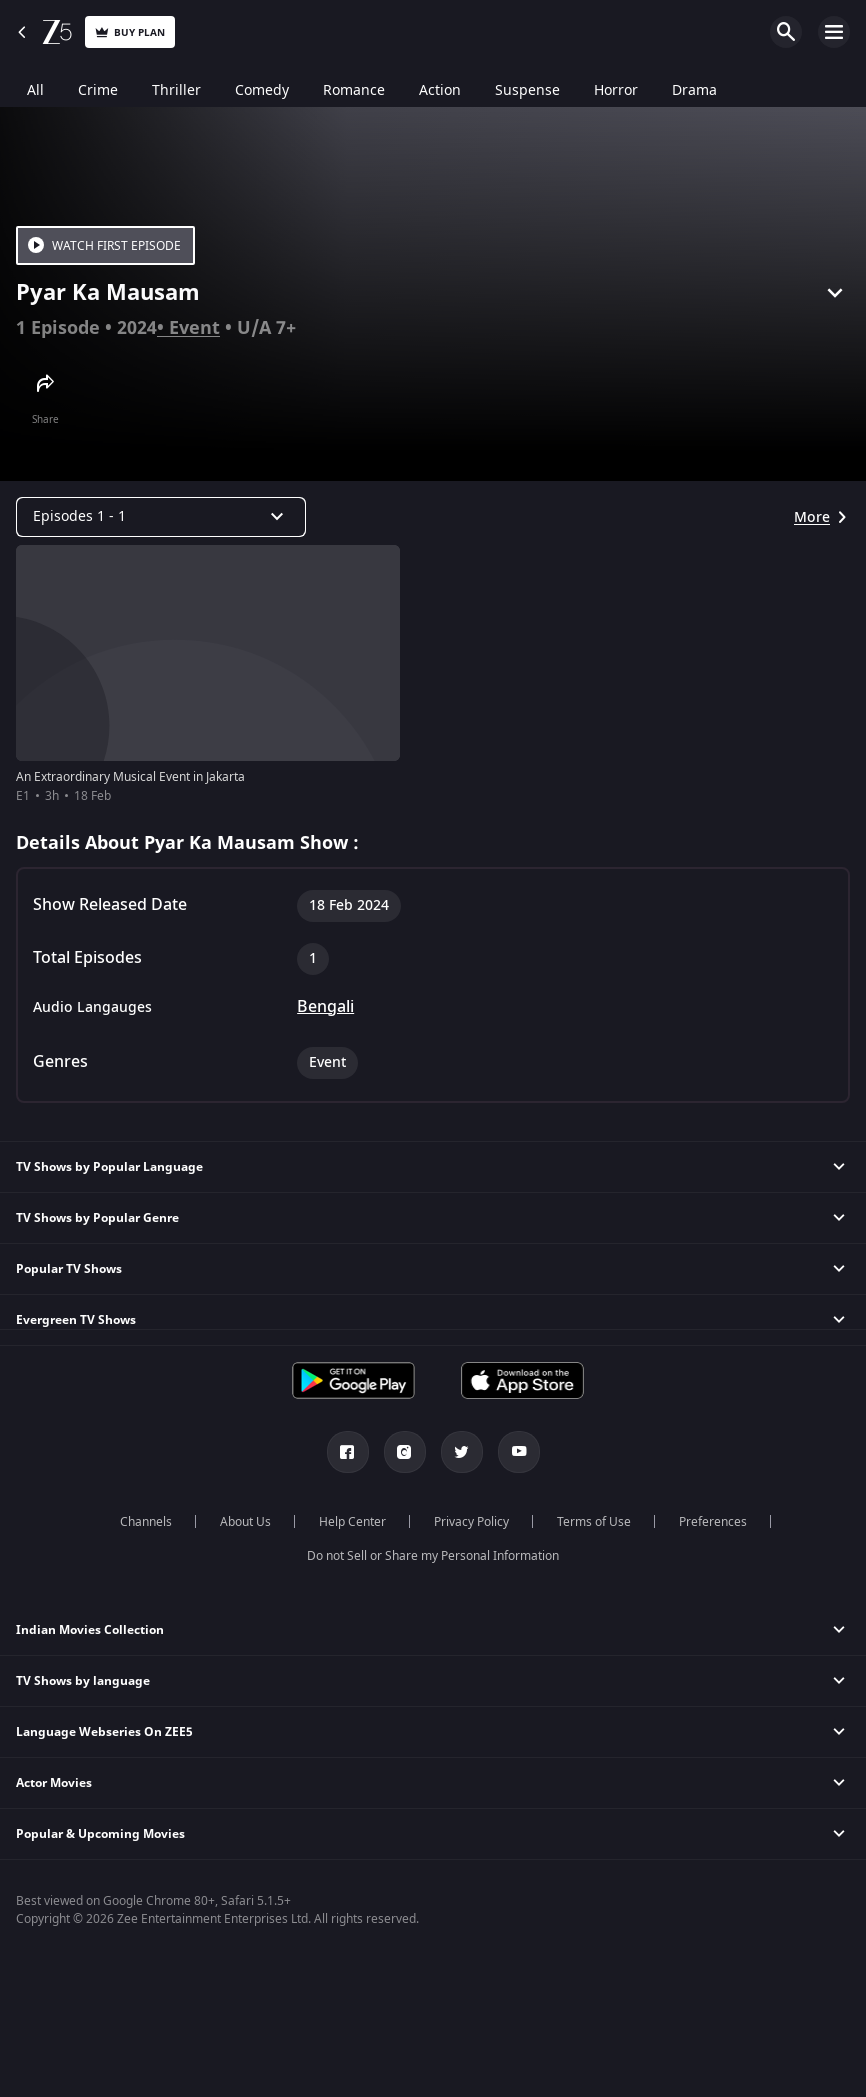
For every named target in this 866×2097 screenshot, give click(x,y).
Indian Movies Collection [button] (90, 1630)
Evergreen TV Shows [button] (76, 1320)
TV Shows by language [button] (83, 1681)
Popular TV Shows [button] (69, 1269)
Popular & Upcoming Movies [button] (100, 1834)
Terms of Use (594, 1522)
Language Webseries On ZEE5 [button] (104, 1732)
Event (194, 328)
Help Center (352, 1522)
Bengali (325, 1007)
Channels (146, 1522)
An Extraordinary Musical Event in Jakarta (130, 777)
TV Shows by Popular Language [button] (109, 1167)
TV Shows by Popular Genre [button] (97, 1218)
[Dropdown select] (161, 517)
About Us (245, 1522)
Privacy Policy (471, 1522)
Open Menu (834, 32)
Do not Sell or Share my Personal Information (433, 1556)
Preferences (713, 1522)
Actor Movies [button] (54, 1783)
